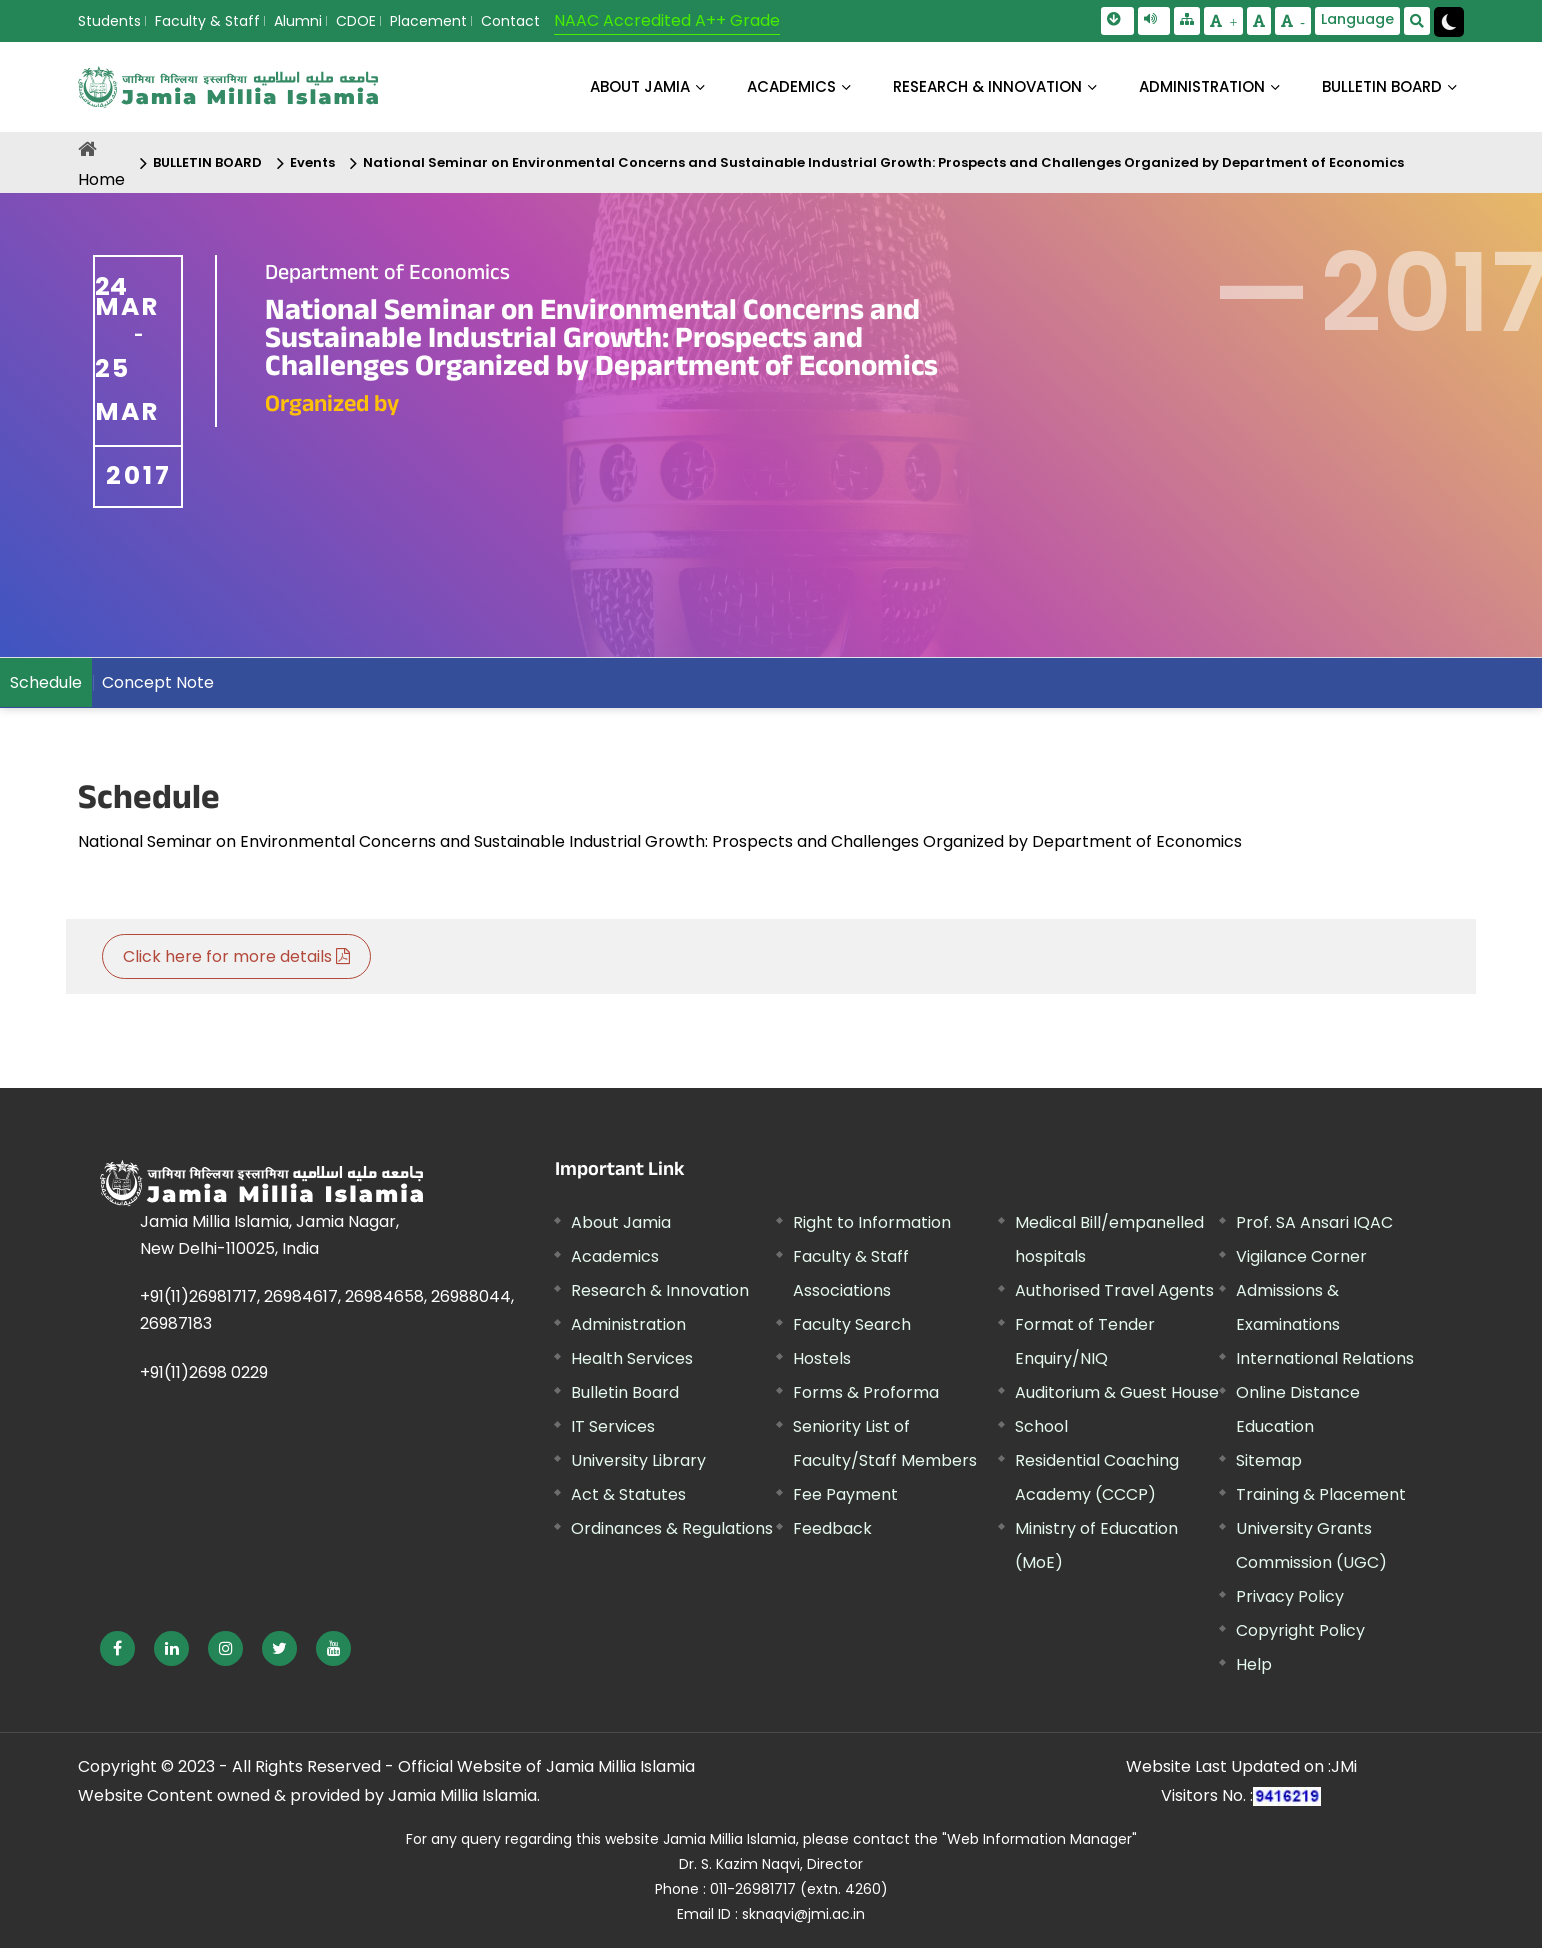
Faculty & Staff (207, 21)
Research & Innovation (660, 1290)
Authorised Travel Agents (1114, 1290)
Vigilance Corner (1301, 1256)
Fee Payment (845, 1494)
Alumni (298, 21)
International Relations (1325, 1358)
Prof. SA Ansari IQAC (1314, 1222)
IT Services (613, 1426)
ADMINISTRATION (1202, 86)
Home (101, 179)
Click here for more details (236, 956)
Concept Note (158, 682)
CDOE (356, 21)
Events (312, 162)
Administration (628, 1324)
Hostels (822, 1358)
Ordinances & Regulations (672, 1528)
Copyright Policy (1300, 1630)
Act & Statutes (628, 1494)
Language (1357, 19)
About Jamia (640, 86)
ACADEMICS (791, 86)
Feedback (832, 1528)
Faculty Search (852, 1324)
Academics (615, 1256)
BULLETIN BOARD (1382, 86)
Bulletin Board (625, 1392)
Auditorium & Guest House (1117, 1392)
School (1041, 1426)
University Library (638, 1460)
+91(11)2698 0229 (204, 1372)
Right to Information (872, 1222)
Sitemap (1269, 1460)
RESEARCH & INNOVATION (987, 86)
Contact (510, 21)
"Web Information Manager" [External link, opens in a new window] (1039, 1839)
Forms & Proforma (866, 1392)
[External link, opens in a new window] (117, 1648)
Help (1254, 1664)
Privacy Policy (1290, 1596)
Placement (428, 21)
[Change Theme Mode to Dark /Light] (1449, 22)
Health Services (632, 1358)
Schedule (46, 682)
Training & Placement (1321, 1494)
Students (109, 21)
